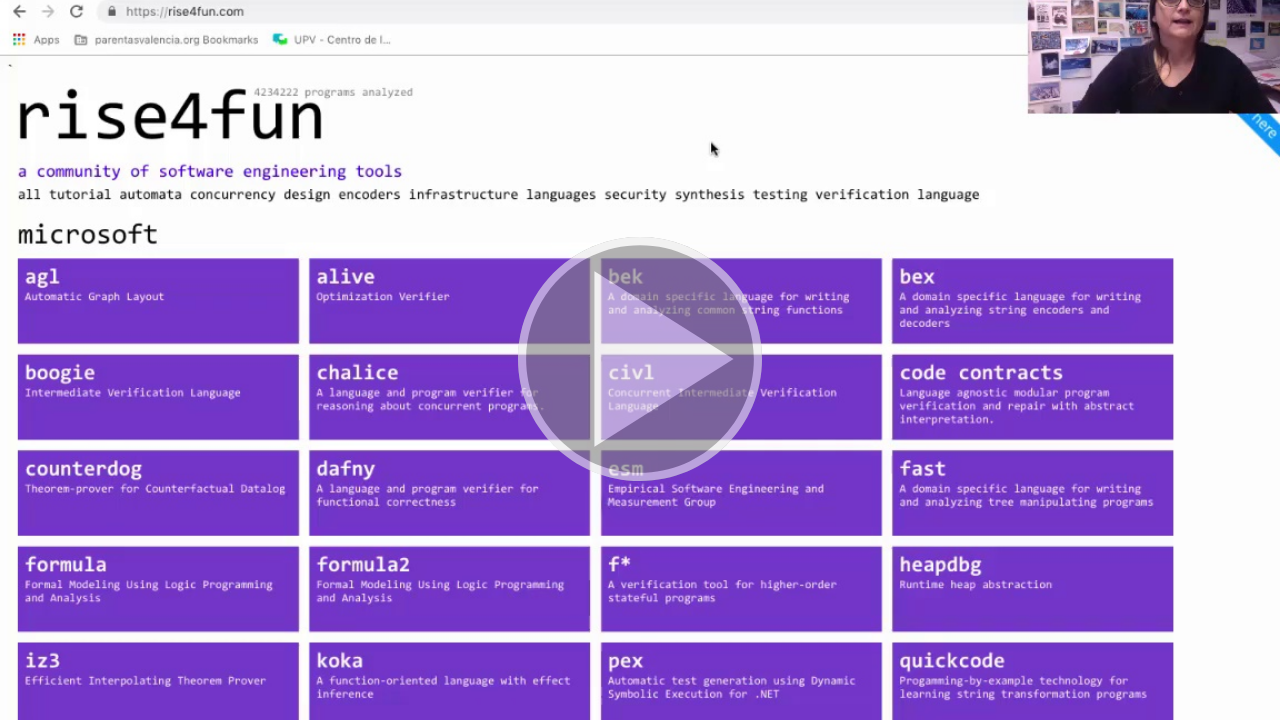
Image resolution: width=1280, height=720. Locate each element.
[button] (640, 360)
